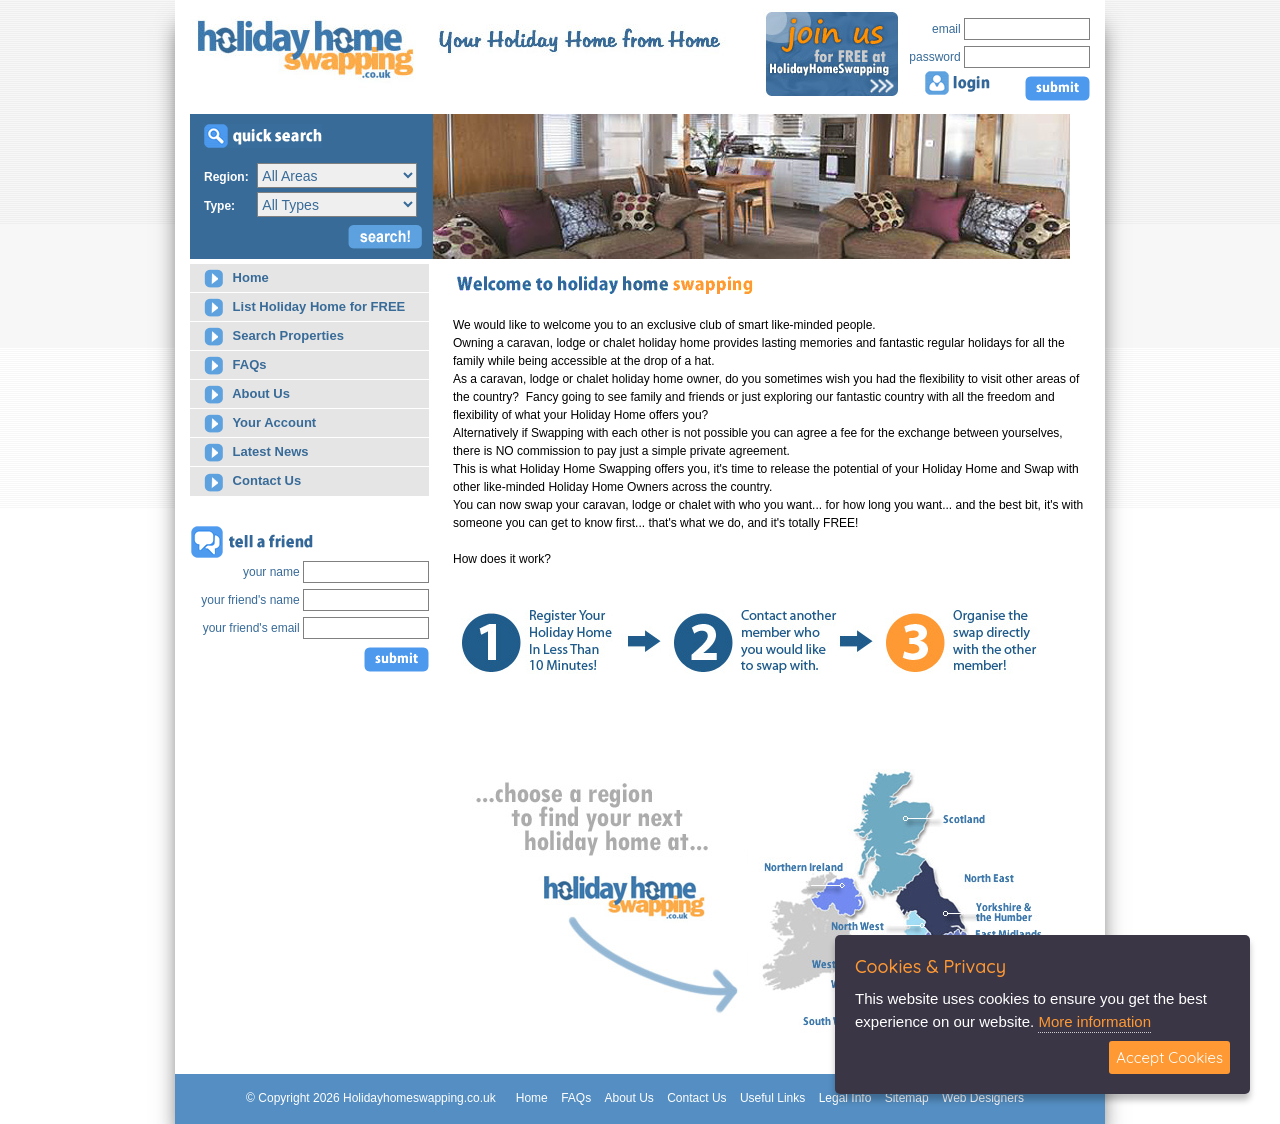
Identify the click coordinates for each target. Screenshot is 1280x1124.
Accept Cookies (1169, 1057)
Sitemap (907, 1098)
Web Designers (983, 1098)
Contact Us (252, 482)
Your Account (260, 423)
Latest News (256, 452)
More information (1094, 1021)
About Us (247, 394)
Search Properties (274, 336)
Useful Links (772, 1098)
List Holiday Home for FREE (304, 307)
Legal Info (845, 1098)
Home (236, 278)
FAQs (235, 365)
